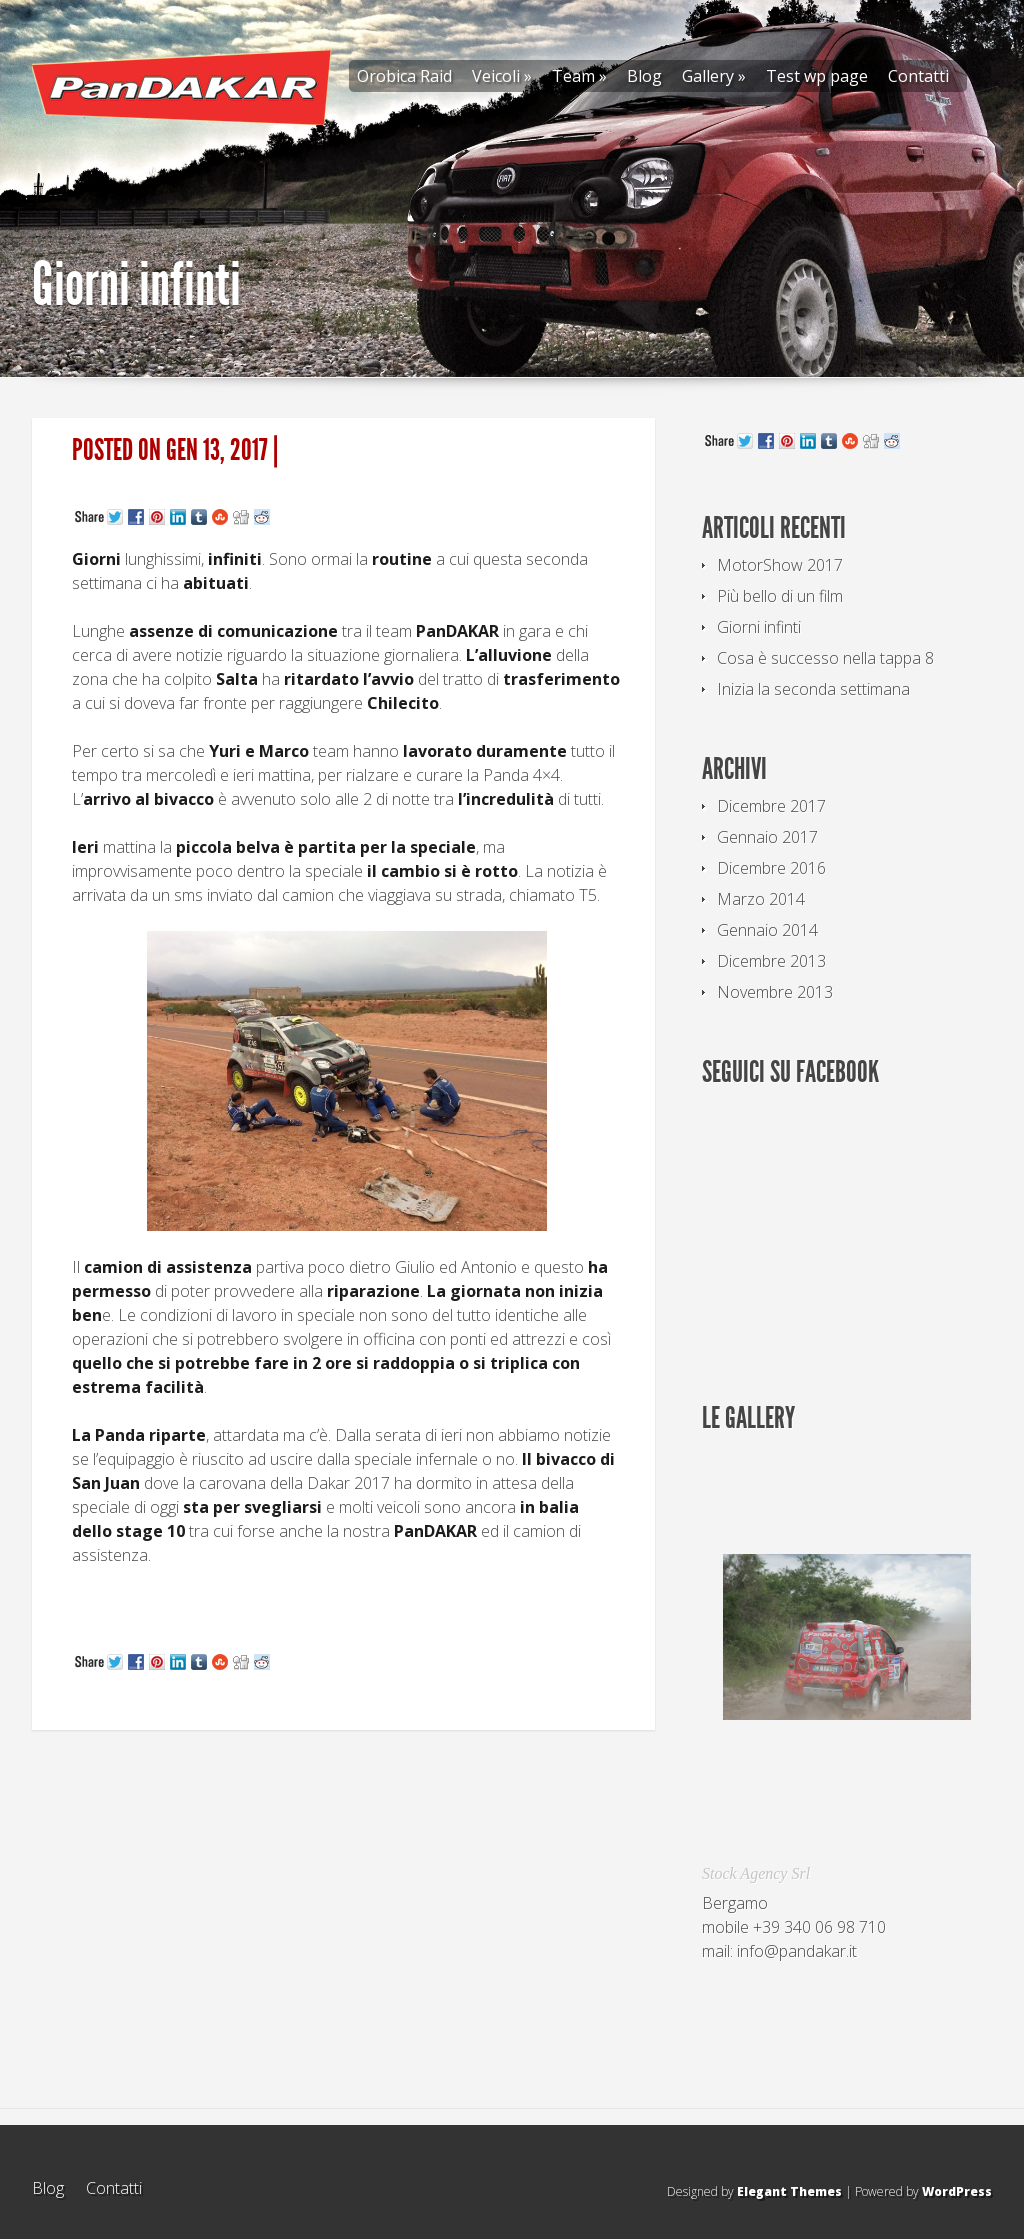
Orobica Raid (404, 76)
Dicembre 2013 (771, 961)
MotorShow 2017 (780, 565)
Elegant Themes (789, 2191)
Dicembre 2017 (771, 806)
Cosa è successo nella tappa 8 (825, 658)
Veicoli (502, 76)
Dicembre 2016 (771, 868)
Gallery (714, 76)
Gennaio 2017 (767, 837)
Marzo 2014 (761, 899)
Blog (644, 76)
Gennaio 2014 (767, 930)
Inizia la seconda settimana (813, 689)
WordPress (957, 2191)
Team (579, 76)
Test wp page (817, 76)
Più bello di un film (780, 596)
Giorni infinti (759, 627)
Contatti (918, 76)
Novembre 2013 (775, 992)
